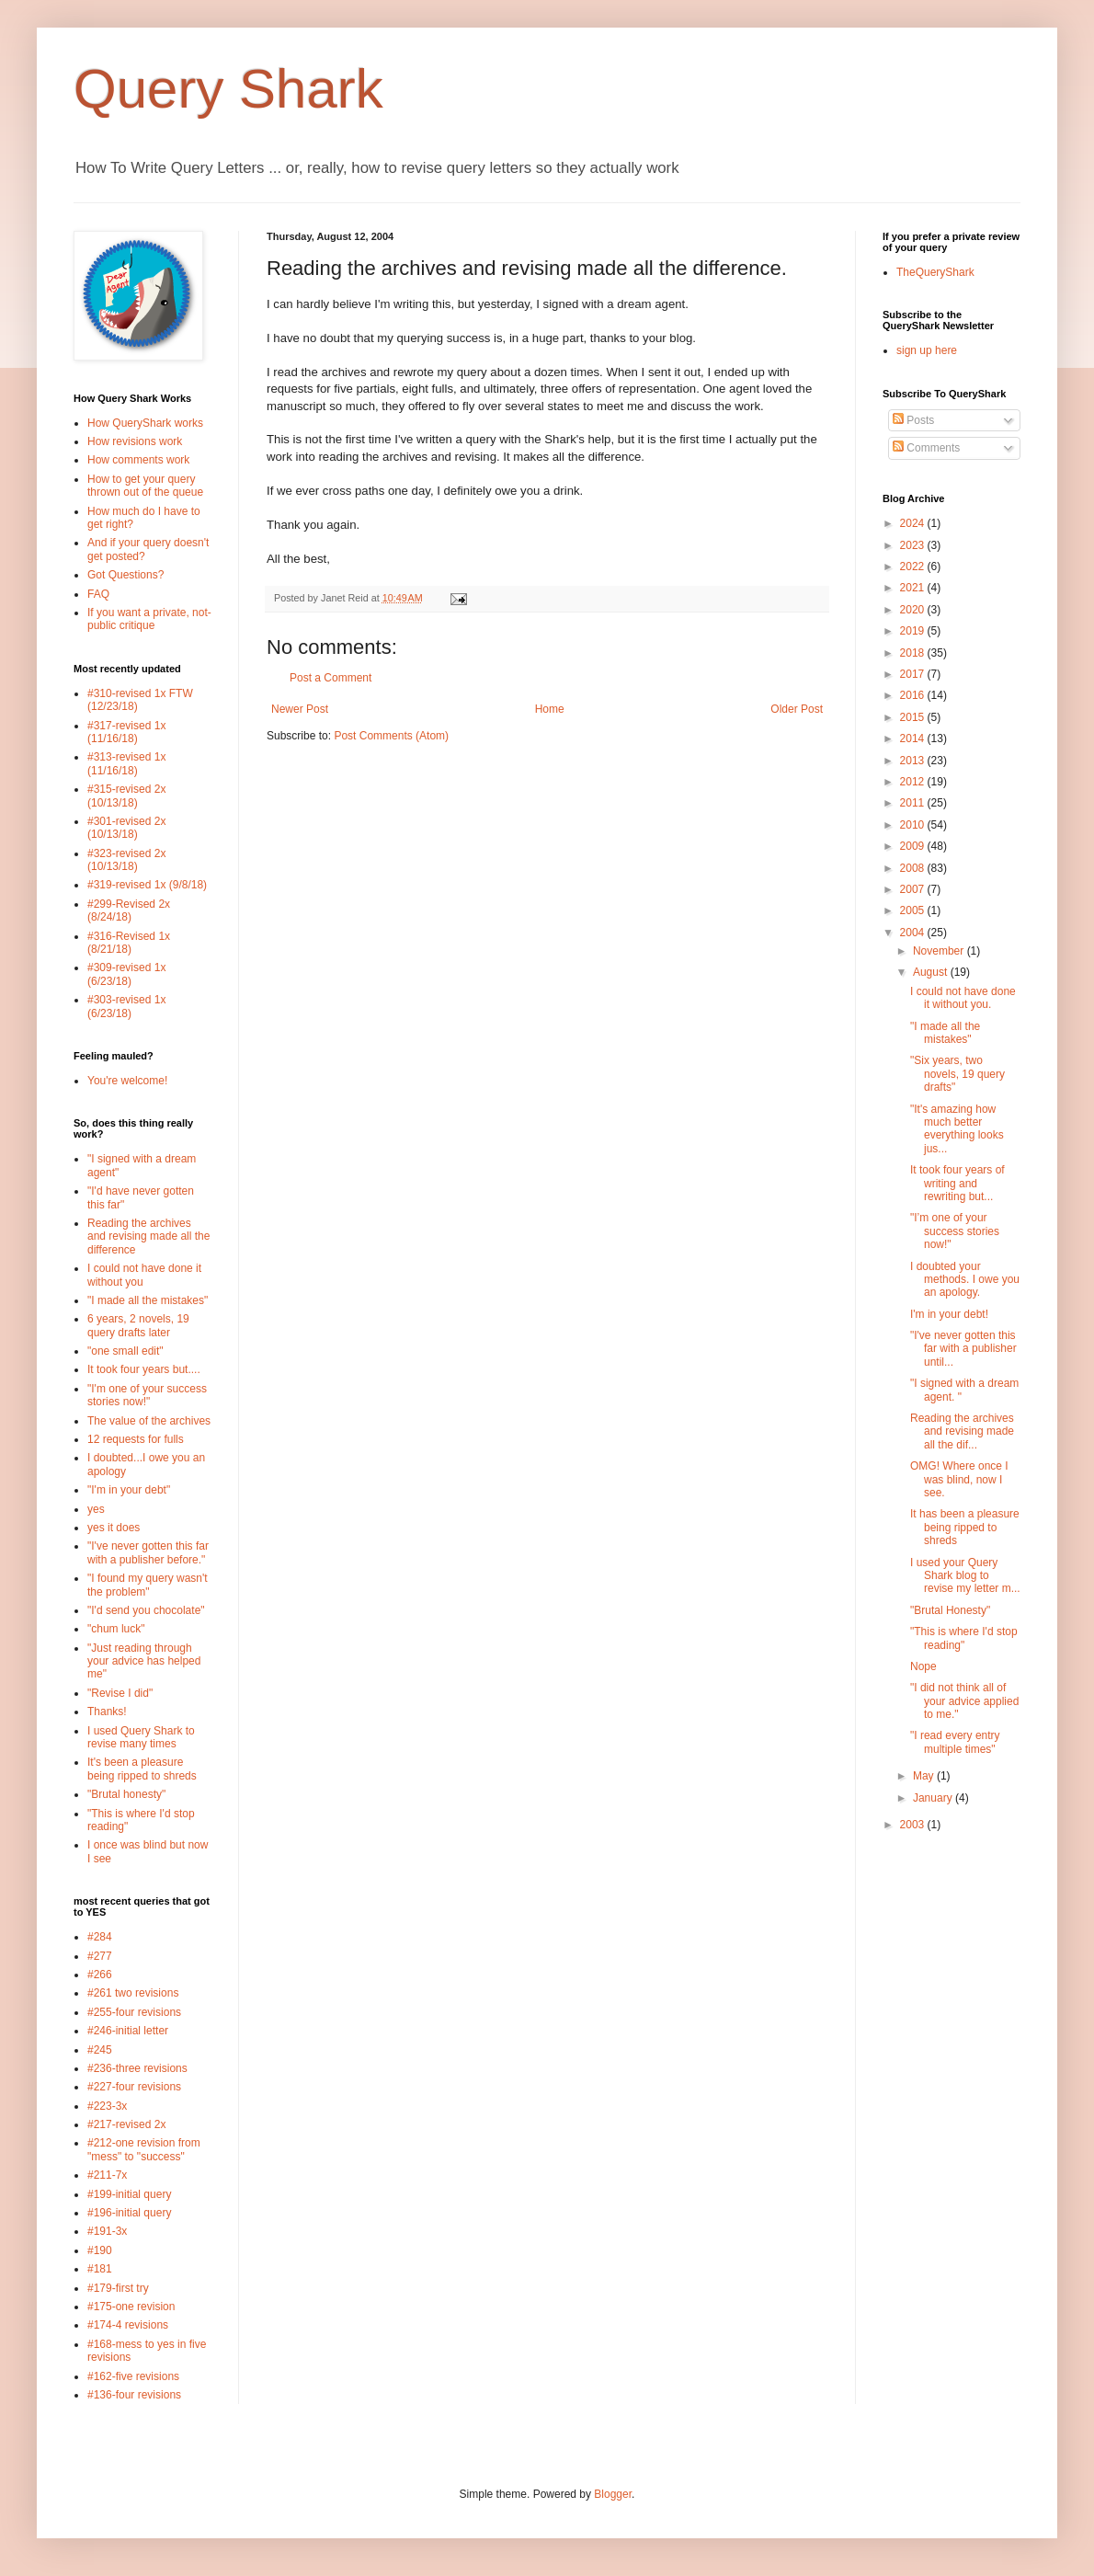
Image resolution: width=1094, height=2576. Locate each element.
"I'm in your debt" (128, 1489)
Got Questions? (125, 574)
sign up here (926, 350)
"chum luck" (116, 1628)
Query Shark (228, 89)
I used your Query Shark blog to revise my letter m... (965, 1576)
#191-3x (107, 2231)
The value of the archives (149, 1420)
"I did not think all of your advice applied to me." (964, 1701)
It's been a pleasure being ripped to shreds (142, 1768)
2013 (914, 760)
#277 (99, 1956)
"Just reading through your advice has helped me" (143, 1661)
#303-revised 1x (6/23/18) (126, 1006)
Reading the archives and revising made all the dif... (962, 1431)
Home (549, 709)
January (934, 1798)
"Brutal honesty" (126, 1794)
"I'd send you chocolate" (146, 1610)
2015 (914, 717)
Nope (923, 1666)
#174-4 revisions (127, 2324)
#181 (99, 2268)
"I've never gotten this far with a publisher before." (148, 1552)
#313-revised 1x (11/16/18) (126, 763)
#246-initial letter (127, 2030)
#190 (99, 2250)
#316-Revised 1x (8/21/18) (128, 943)
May (925, 1775)
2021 (914, 587)
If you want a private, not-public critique (149, 619)
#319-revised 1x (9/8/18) (147, 884)
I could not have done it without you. (963, 998)
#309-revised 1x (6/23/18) (126, 974)
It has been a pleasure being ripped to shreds (965, 1527)
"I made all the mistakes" (147, 1300)
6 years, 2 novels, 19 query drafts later (138, 1325)
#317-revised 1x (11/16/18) (126, 732)
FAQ (98, 594)
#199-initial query (129, 2194)
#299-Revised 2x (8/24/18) (128, 910)
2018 (914, 653)
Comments (926, 447)
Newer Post (299, 709)
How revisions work (134, 441)
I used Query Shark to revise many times (141, 1737)
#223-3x (107, 2106)
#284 (99, 1936)
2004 (914, 932)
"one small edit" (125, 1351)
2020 (914, 609)
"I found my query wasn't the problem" (147, 1584)
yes (96, 1509)
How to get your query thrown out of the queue (145, 485)
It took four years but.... (143, 1369)
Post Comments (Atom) (391, 735)
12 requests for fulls (135, 1439)
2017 (914, 674)
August (932, 972)
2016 (914, 695)
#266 (99, 1974)
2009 (914, 846)
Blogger (613, 2494)
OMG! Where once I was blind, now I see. (959, 1479)
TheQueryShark (935, 272)
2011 (914, 802)
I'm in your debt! (949, 1314)
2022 (914, 566)
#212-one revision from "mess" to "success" (143, 2149)
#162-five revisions (133, 2376)
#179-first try (118, 2288)
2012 (914, 781)
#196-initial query (129, 2212)
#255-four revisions (134, 2012)
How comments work (138, 459)
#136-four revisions (134, 2394)
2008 (914, 868)
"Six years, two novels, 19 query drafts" (957, 1073)
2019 (914, 630)
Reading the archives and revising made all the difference (148, 1236)
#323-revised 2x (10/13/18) (126, 860)
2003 (914, 1824)
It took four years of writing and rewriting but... (957, 1183)
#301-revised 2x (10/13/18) (126, 828)
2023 (914, 545)
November (940, 951)
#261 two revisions (132, 1992)
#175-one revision (131, 2306)
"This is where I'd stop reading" (964, 1638)
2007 (914, 889)
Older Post (796, 709)
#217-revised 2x (126, 2124)
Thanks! (107, 1711)
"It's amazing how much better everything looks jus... (957, 1129)
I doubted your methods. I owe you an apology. (965, 1279)
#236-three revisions (137, 2068)
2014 (914, 738)
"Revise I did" (120, 1693)
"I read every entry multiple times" (955, 1742)
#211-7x (107, 2175)
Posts (913, 420)
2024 (914, 523)
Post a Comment (330, 677)
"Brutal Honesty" (950, 1610)
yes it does (113, 1527)
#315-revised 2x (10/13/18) (126, 795)
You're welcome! (127, 1080)
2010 (914, 825)
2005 (914, 910)
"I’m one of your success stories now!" (954, 1231)
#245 (99, 2050)
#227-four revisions (134, 2086)
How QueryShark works (145, 423)
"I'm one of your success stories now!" (147, 1395)
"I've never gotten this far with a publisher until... (963, 1348)
